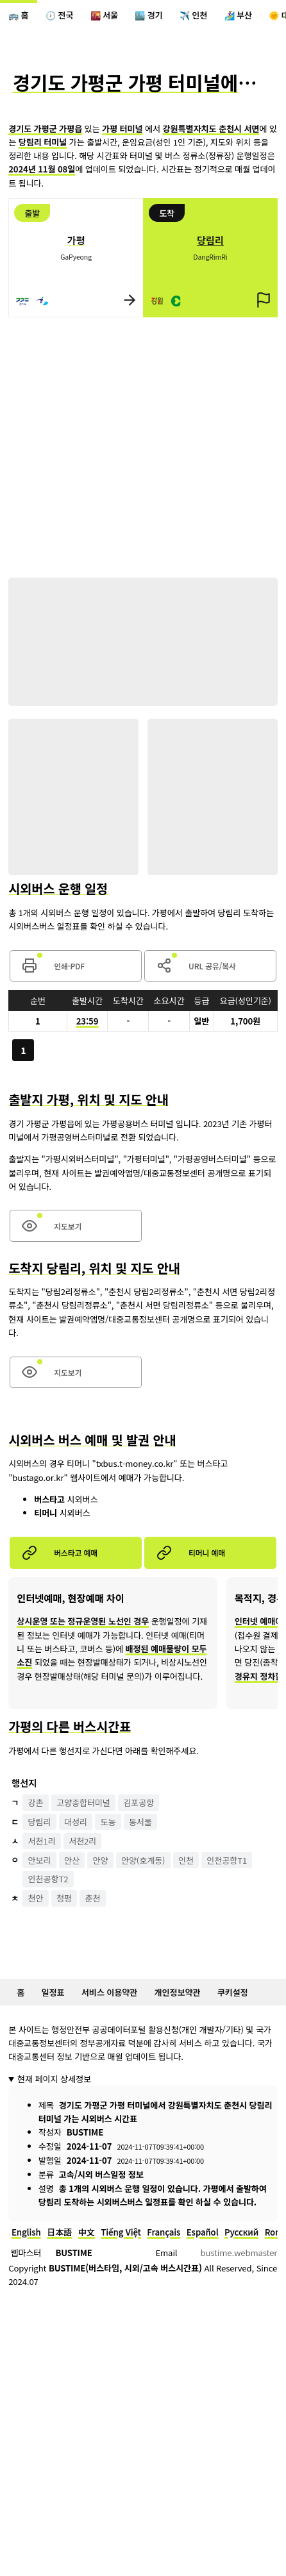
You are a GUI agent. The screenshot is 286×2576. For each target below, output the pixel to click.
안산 (72, 1860)
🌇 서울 (104, 15)
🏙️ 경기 (148, 15)
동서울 (140, 1822)
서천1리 (42, 1841)
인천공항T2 (48, 1879)
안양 (100, 1860)
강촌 (36, 1802)
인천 (186, 1860)
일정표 (53, 1992)
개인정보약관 (178, 1992)
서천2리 (82, 1841)
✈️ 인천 (193, 15)
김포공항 (138, 1802)
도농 (107, 1822)
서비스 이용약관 (109, 1992)
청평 (64, 1898)
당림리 (39, 1822)
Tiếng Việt (121, 2232)
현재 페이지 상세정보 (54, 2079)
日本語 (59, 2232)
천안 (36, 1898)
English (26, 2232)
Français (163, 2232)
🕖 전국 (59, 15)
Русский (241, 2232)
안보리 (39, 1860)
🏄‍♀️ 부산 (238, 15)
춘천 (92, 1898)
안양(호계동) (143, 1860)
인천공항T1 (226, 1860)
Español (203, 2232)
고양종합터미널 (83, 1802)
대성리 (75, 1822)
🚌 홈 (18, 15)
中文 (86, 2232)
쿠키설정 (232, 1992)
